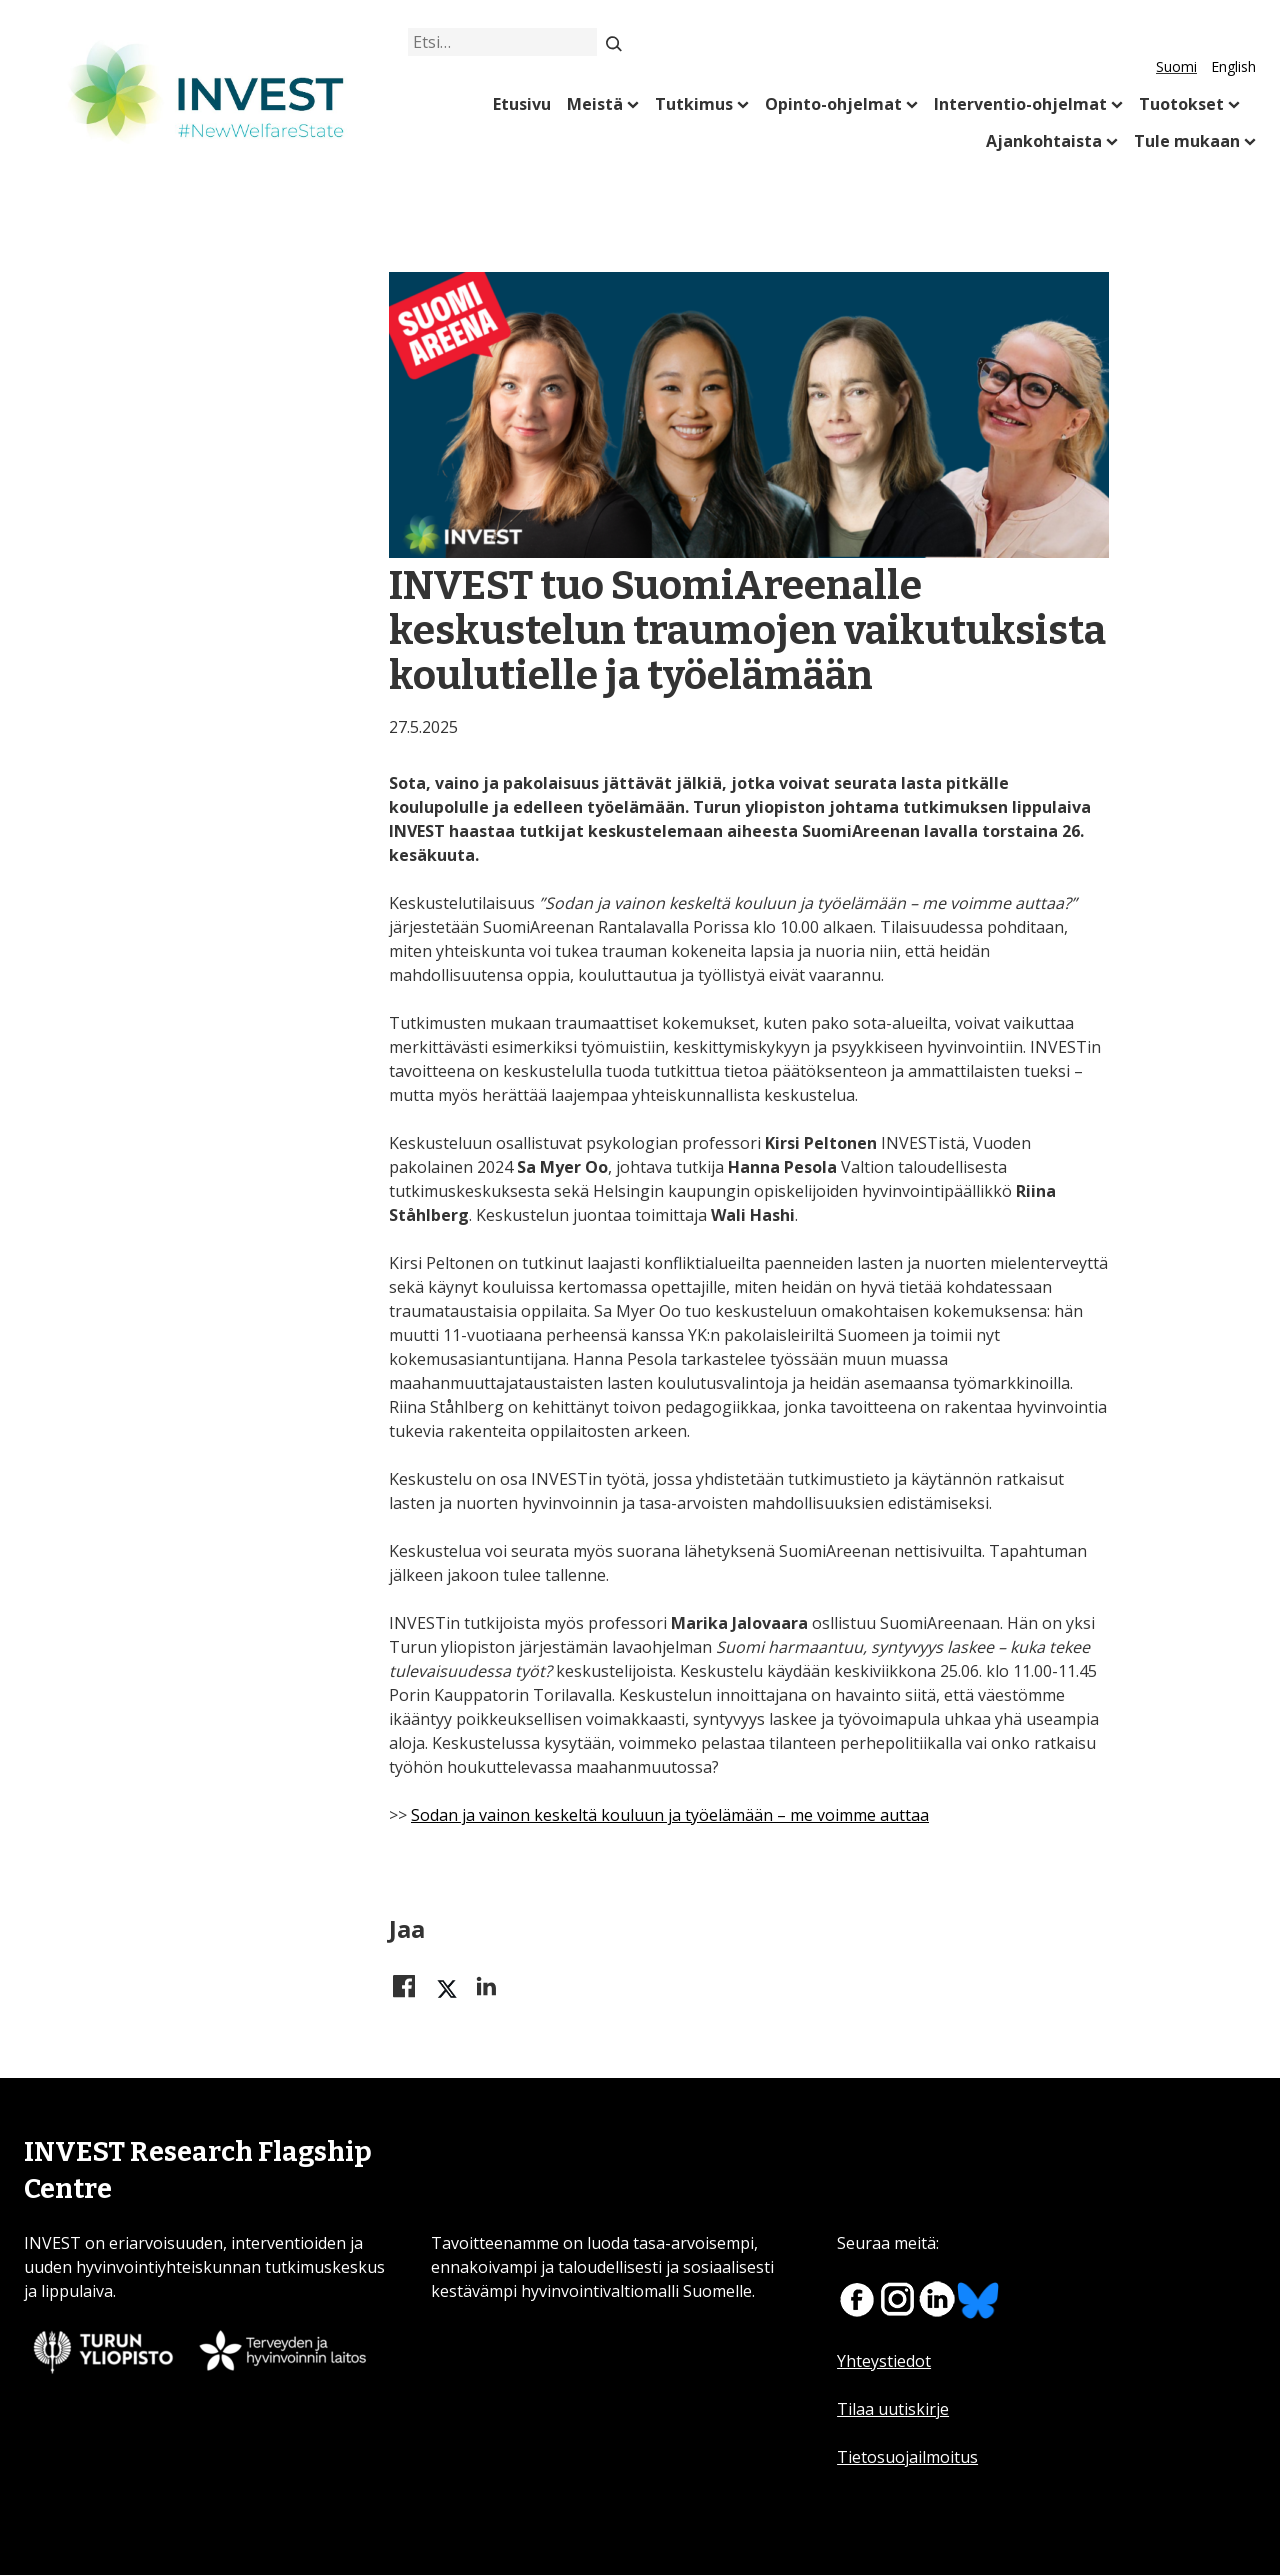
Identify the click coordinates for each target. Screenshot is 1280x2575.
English (1233, 66)
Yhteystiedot (884, 2361)
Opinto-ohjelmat (833, 104)
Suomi (1176, 66)
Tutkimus (694, 104)
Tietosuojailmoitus (907, 2457)
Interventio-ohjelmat (1020, 104)
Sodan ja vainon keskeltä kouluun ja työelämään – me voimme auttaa (670, 1815)
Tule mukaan (1187, 141)
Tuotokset (1181, 104)
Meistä (595, 104)
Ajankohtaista (1044, 141)
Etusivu (522, 104)
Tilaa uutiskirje (893, 2409)
